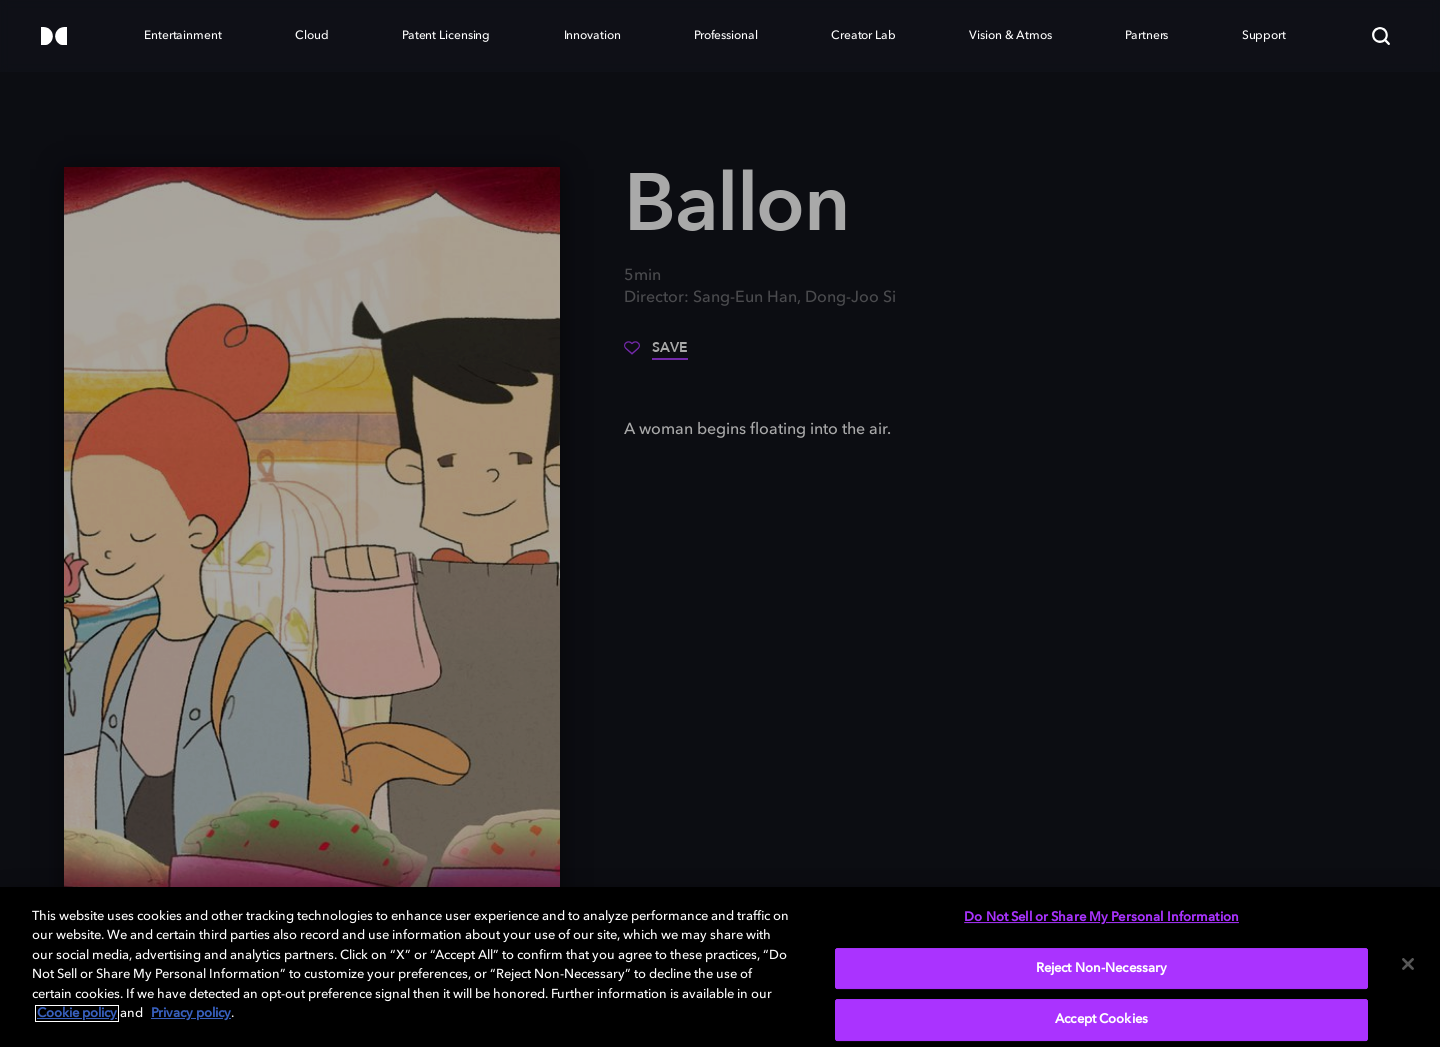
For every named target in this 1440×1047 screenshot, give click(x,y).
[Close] (1408, 964)
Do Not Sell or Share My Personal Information (1101, 917)
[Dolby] (54, 37)
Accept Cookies (1101, 1019)
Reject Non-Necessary (1102, 968)
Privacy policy (191, 1013)
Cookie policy (77, 1013)
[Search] (1381, 36)
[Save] (656, 355)
